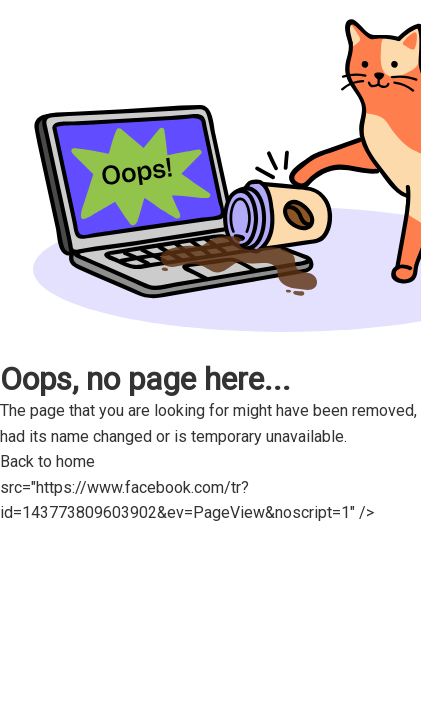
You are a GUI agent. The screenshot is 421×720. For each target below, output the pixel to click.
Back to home (57, 461)
